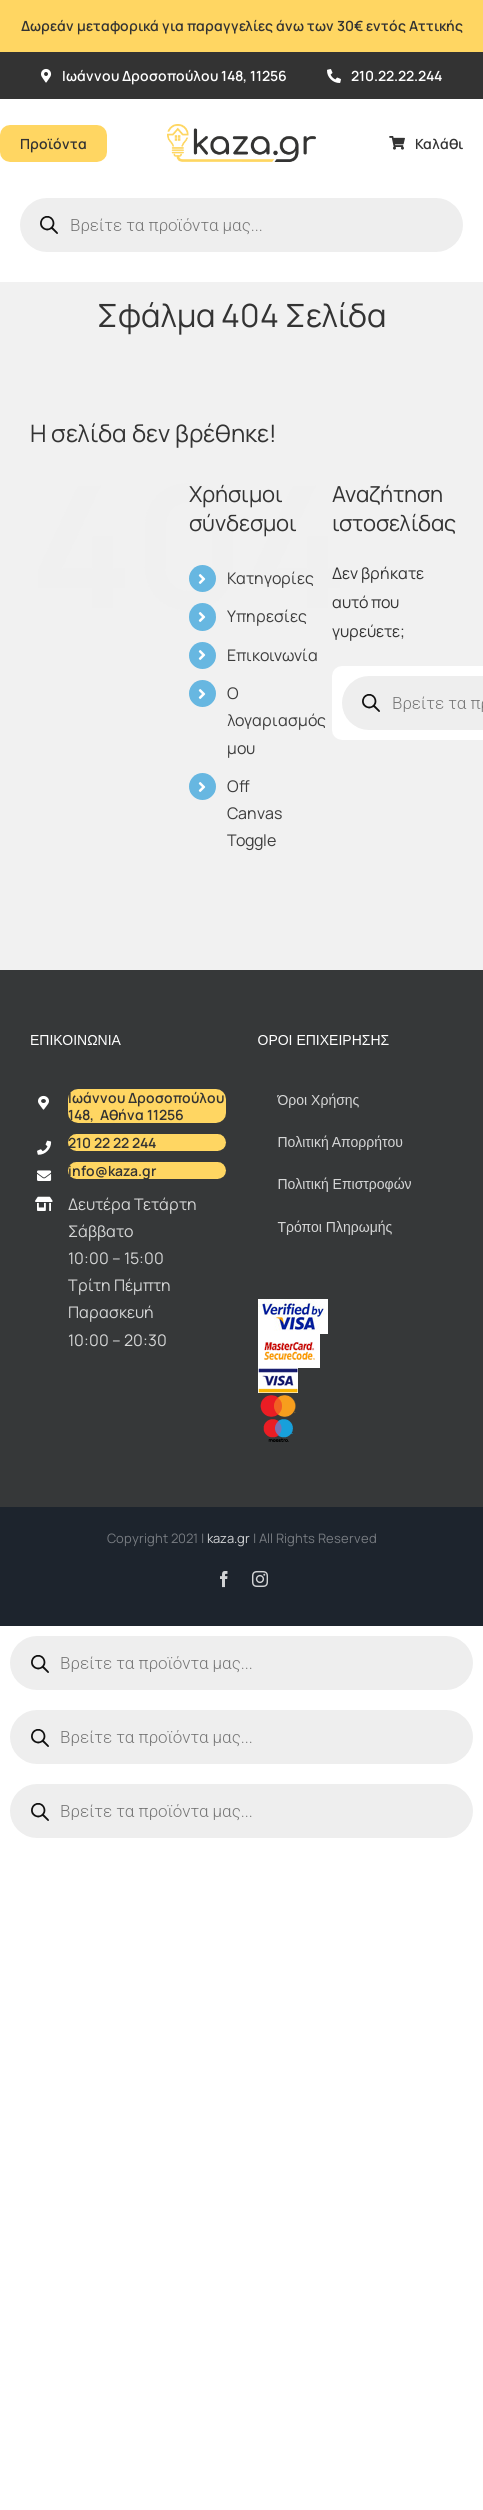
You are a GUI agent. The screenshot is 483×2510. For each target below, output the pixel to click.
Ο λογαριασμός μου (276, 720)
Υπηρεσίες (267, 616)
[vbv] (293, 1307)
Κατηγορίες (270, 578)
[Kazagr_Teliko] (241, 107)
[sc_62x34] (289, 1342)
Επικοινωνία (272, 655)
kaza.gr (230, 1538)
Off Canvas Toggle (254, 813)
